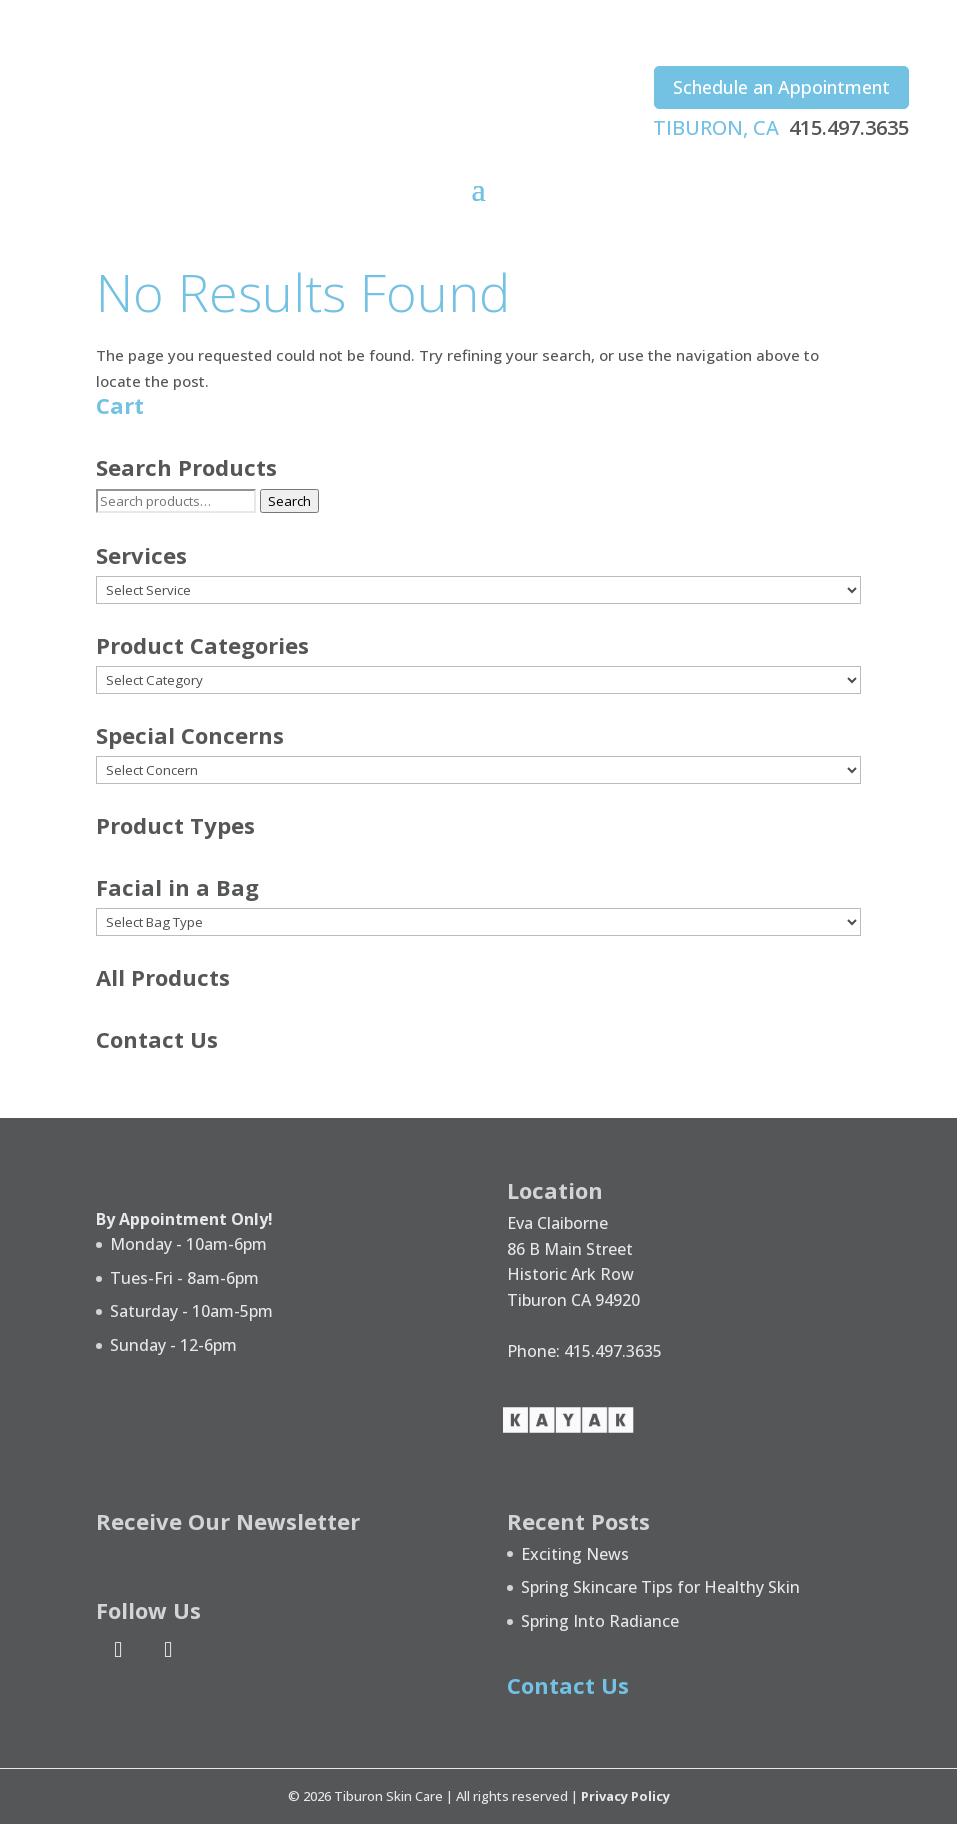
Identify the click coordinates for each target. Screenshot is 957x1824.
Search (289, 501)
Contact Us (157, 1039)
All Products (163, 977)
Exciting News (575, 1554)
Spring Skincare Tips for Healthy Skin (660, 1587)
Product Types (175, 825)
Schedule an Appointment (781, 87)
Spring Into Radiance (600, 1621)
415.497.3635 (849, 127)
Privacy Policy (625, 1796)
